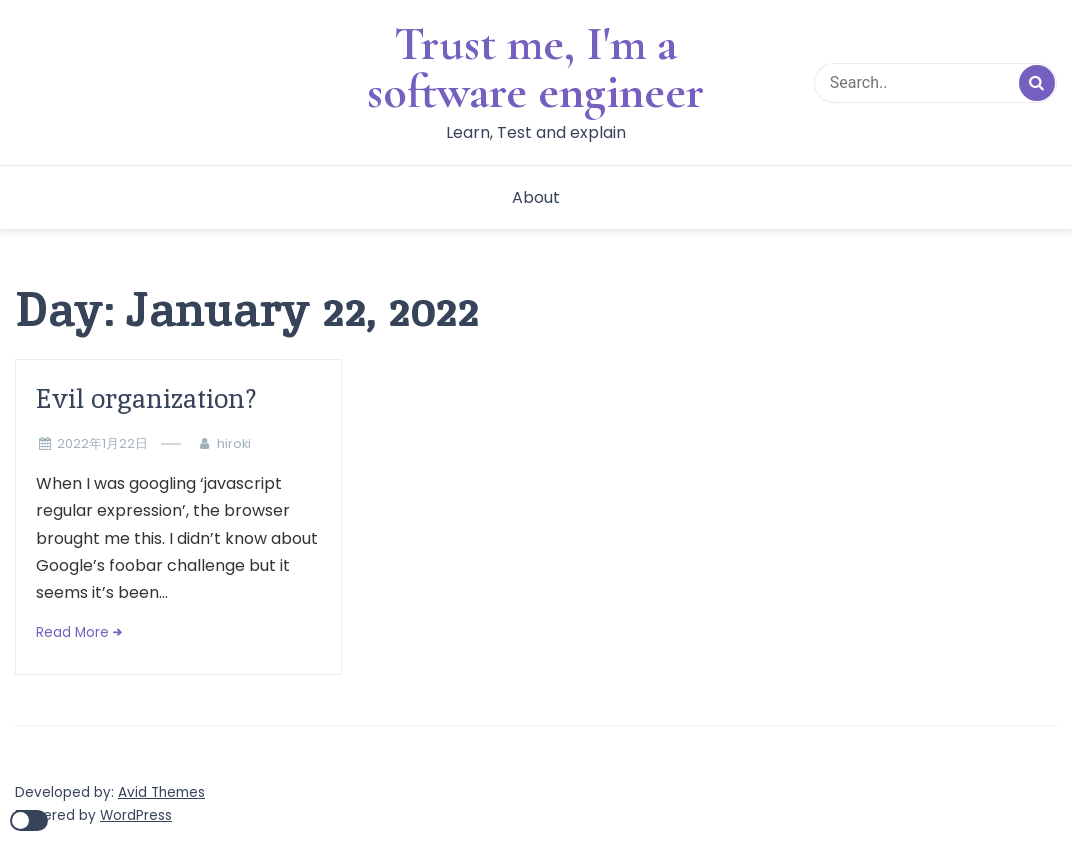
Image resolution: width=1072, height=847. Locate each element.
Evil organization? (146, 398)
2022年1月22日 (102, 443)
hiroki (234, 443)
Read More (72, 632)
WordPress (136, 815)
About (536, 197)
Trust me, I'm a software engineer (535, 68)
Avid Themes (161, 792)
